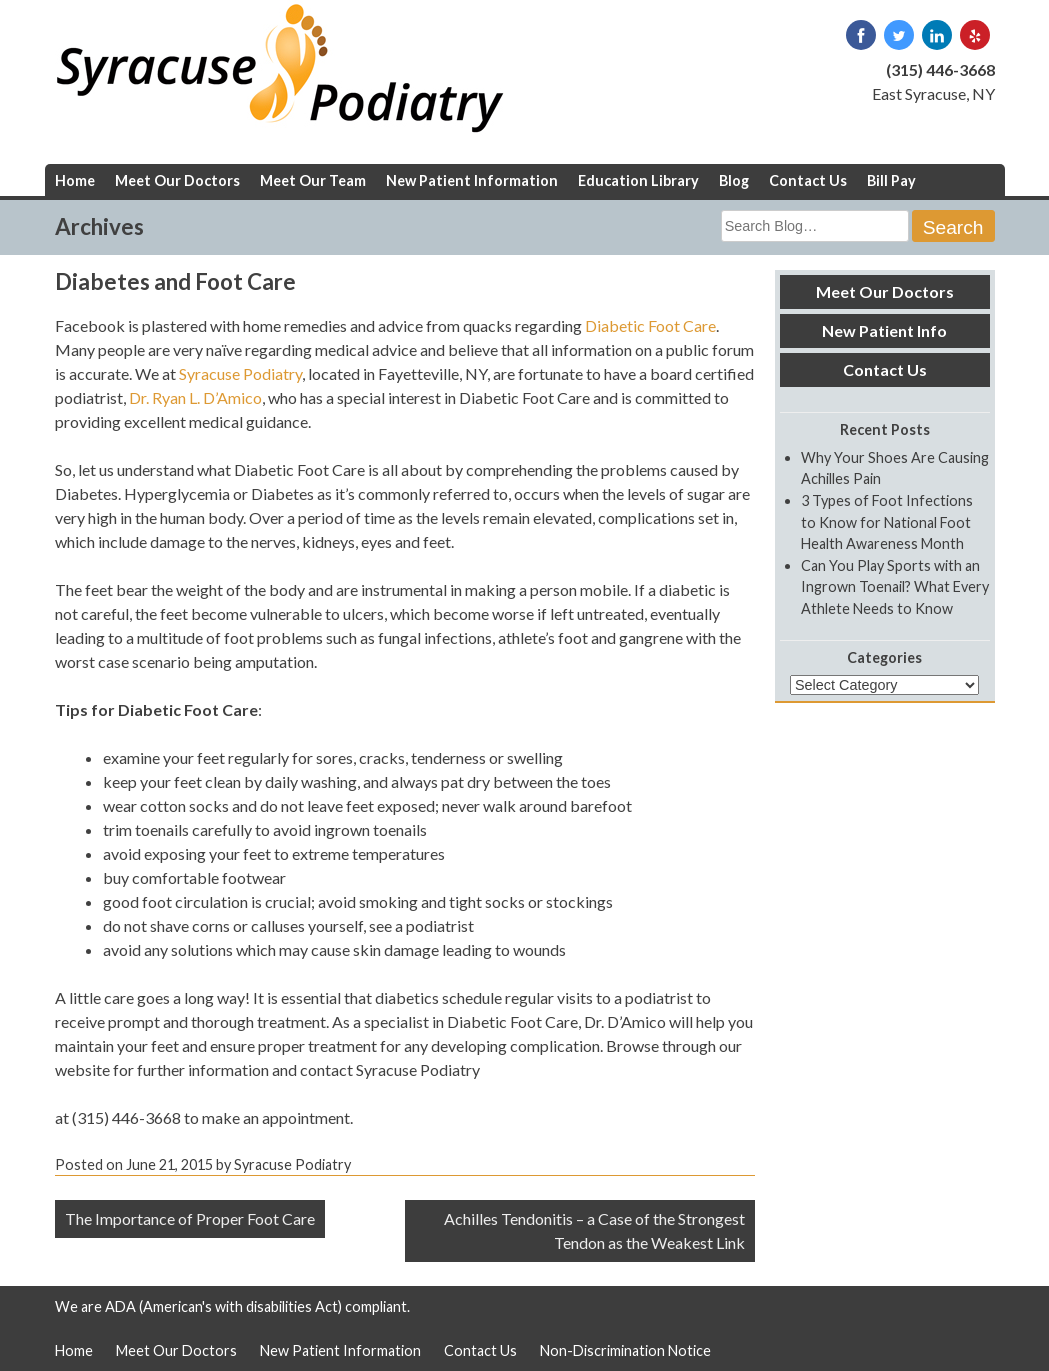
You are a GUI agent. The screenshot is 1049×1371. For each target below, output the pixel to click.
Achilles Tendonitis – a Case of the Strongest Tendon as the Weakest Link (594, 1230)
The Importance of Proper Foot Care (190, 1218)
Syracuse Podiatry (240, 373)
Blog (734, 180)
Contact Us (808, 180)
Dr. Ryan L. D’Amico (195, 397)
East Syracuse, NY (933, 93)
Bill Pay (891, 180)
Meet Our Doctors (177, 180)
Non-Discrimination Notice (625, 1350)
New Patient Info (884, 330)
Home (75, 180)
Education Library (638, 180)
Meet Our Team (313, 180)
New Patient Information (472, 180)
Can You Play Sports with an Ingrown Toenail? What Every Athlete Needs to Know (895, 587)
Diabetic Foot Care (650, 325)
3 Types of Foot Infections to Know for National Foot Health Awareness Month (887, 522)
